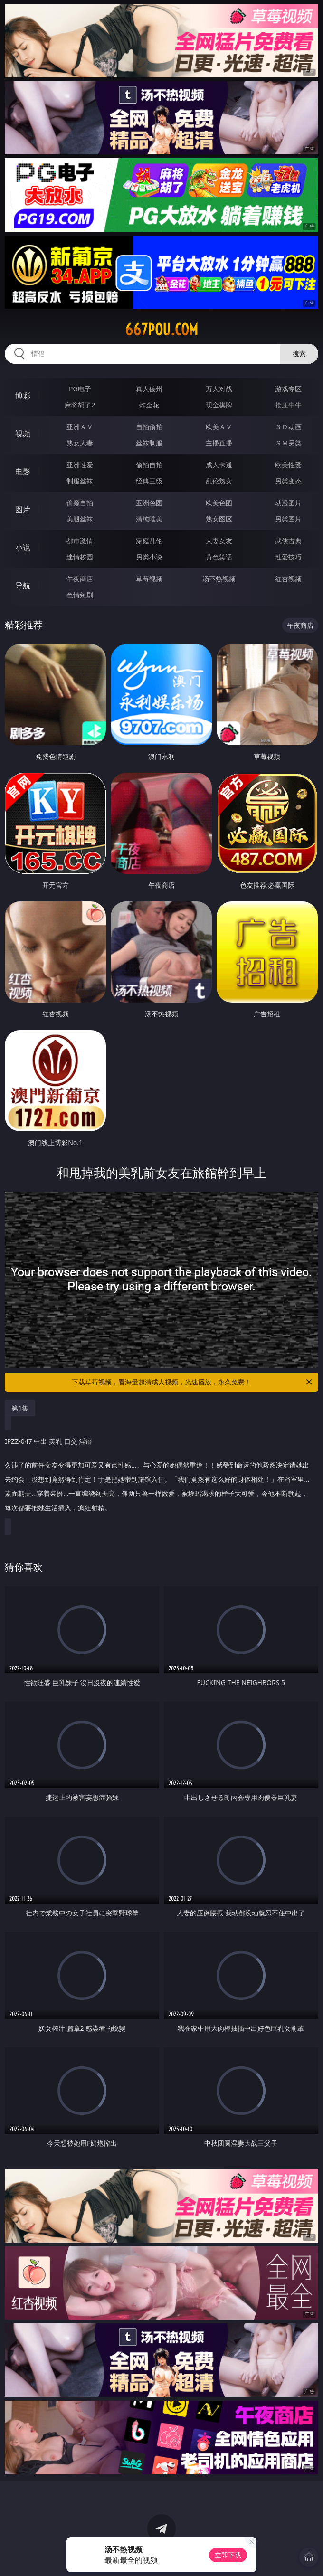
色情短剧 (79, 594)
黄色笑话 (219, 556)
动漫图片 (288, 502)
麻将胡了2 (80, 404)
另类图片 (288, 518)
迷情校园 (79, 556)
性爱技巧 (288, 556)
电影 (22, 471)
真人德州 (149, 388)
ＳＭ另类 (288, 442)
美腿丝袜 (79, 518)
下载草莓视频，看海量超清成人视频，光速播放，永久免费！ (193, 1382)
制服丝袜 (79, 480)
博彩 (22, 395)
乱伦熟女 (219, 480)
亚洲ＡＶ (79, 426)
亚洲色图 (149, 502)
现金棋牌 (219, 404)
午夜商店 (79, 578)
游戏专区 (288, 388)
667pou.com (161, 329)
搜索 (299, 353)
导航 (22, 585)
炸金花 (149, 404)
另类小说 (149, 556)
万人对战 (219, 388)
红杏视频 (288, 578)
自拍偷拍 (149, 426)
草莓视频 (149, 578)
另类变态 (288, 480)
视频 (22, 433)
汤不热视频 (219, 578)
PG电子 (80, 388)
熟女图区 (219, 518)
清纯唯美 (149, 518)
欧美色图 (219, 502)
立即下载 (228, 2554)
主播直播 (219, 442)
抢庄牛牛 (288, 404)
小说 (22, 547)
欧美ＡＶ (219, 426)
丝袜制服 (149, 442)
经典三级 (149, 480)
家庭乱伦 (149, 540)
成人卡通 (219, 464)
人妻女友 (219, 540)
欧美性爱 (288, 464)
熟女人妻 (79, 442)
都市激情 (79, 540)
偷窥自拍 (79, 502)
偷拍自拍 (149, 464)
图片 (22, 509)
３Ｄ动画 (288, 426)
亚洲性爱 (79, 464)
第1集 (19, 1407)
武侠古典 (288, 540)
